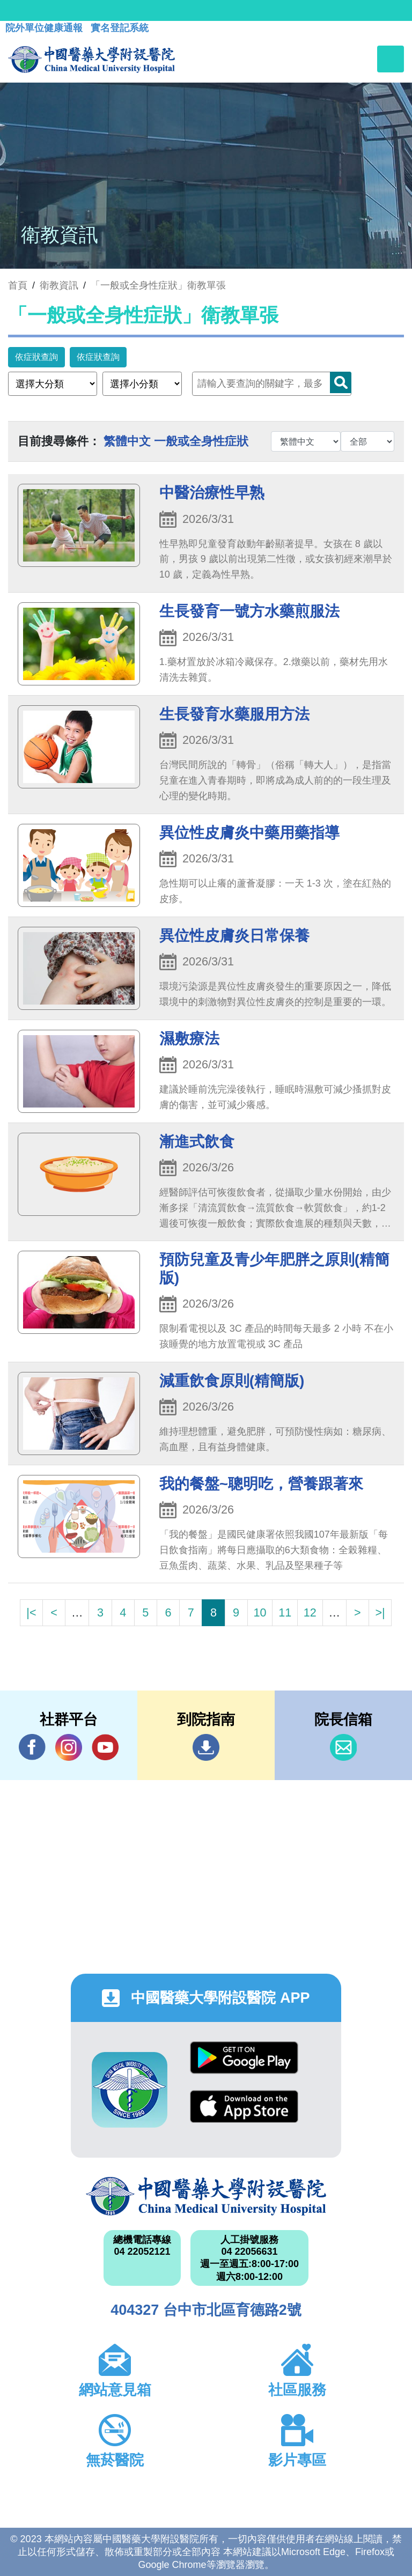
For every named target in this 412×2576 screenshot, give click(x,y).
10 (260, 1612)
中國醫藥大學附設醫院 (206, 2196)
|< (31, 1612)
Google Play (244, 2057)
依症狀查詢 (36, 356)
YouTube (105, 1747)
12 (310, 1612)
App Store (244, 2106)
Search (340, 382)
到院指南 (206, 1747)
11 (284, 1612)
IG (68, 1747)
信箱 (343, 1747)
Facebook (32, 1747)
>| (380, 1612)
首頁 (17, 285)
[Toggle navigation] (390, 59)
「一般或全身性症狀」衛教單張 (158, 285)
